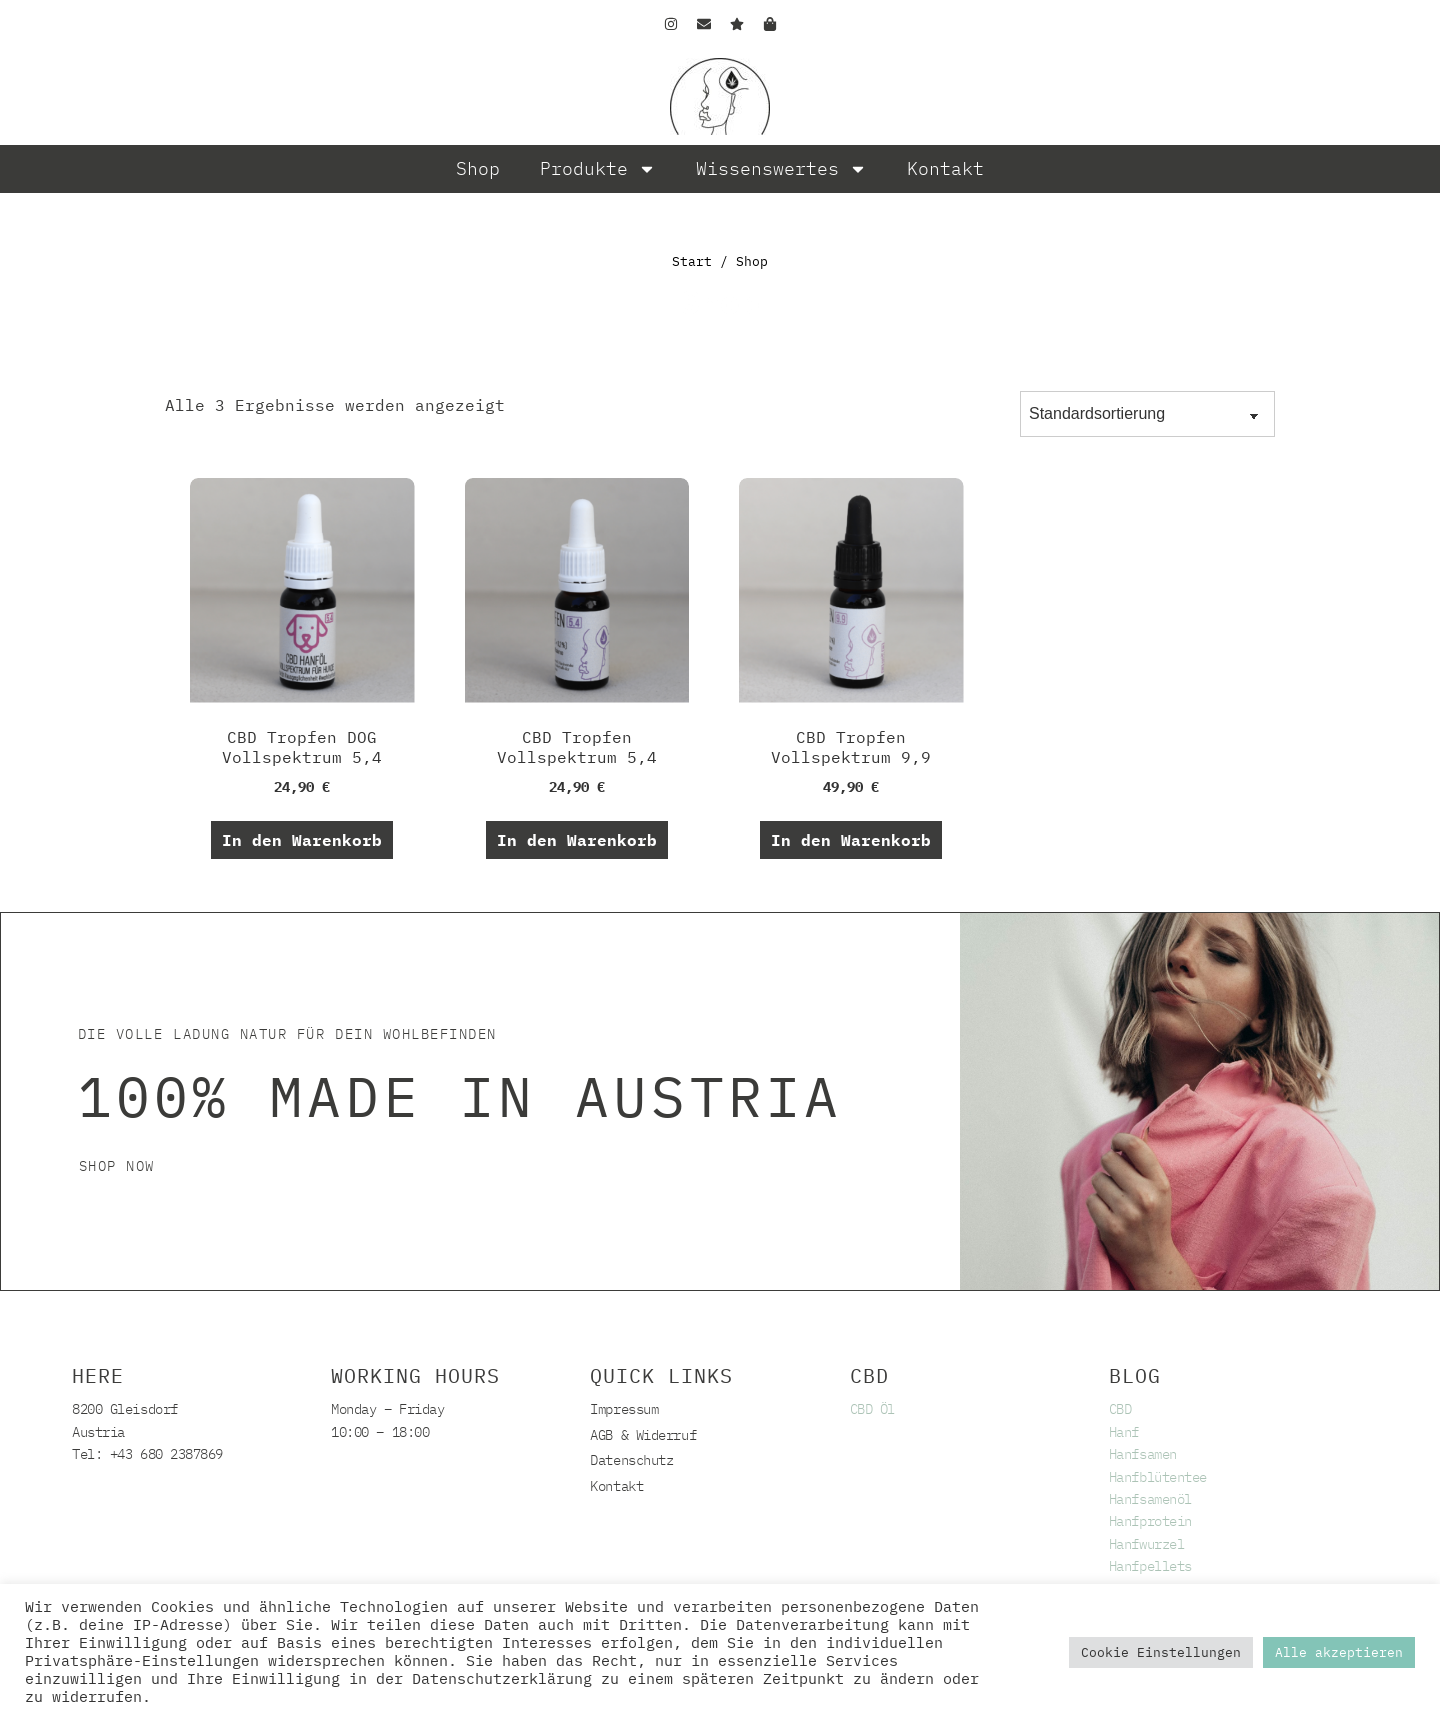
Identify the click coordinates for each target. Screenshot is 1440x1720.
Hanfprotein (1150, 1521)
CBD (1120, 1409)
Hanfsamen (1143, 1454)
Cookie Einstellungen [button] (1161, 1652)
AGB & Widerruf (643, 1435)
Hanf (1124, 1432)
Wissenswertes (781, 169)
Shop (478, 168)
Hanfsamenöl (1150, 1499)
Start (692, 261)
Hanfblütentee (1158, 1477)
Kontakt (945, 168)
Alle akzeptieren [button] (1339, 1652)
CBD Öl (872, 1409)
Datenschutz (631, 1460)
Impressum (624, 1409)
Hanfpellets (1150, 1566)
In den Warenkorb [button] (302, 840)
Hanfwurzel (1147, 1544)
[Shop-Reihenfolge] (1147, 414)
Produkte (598, 169)
